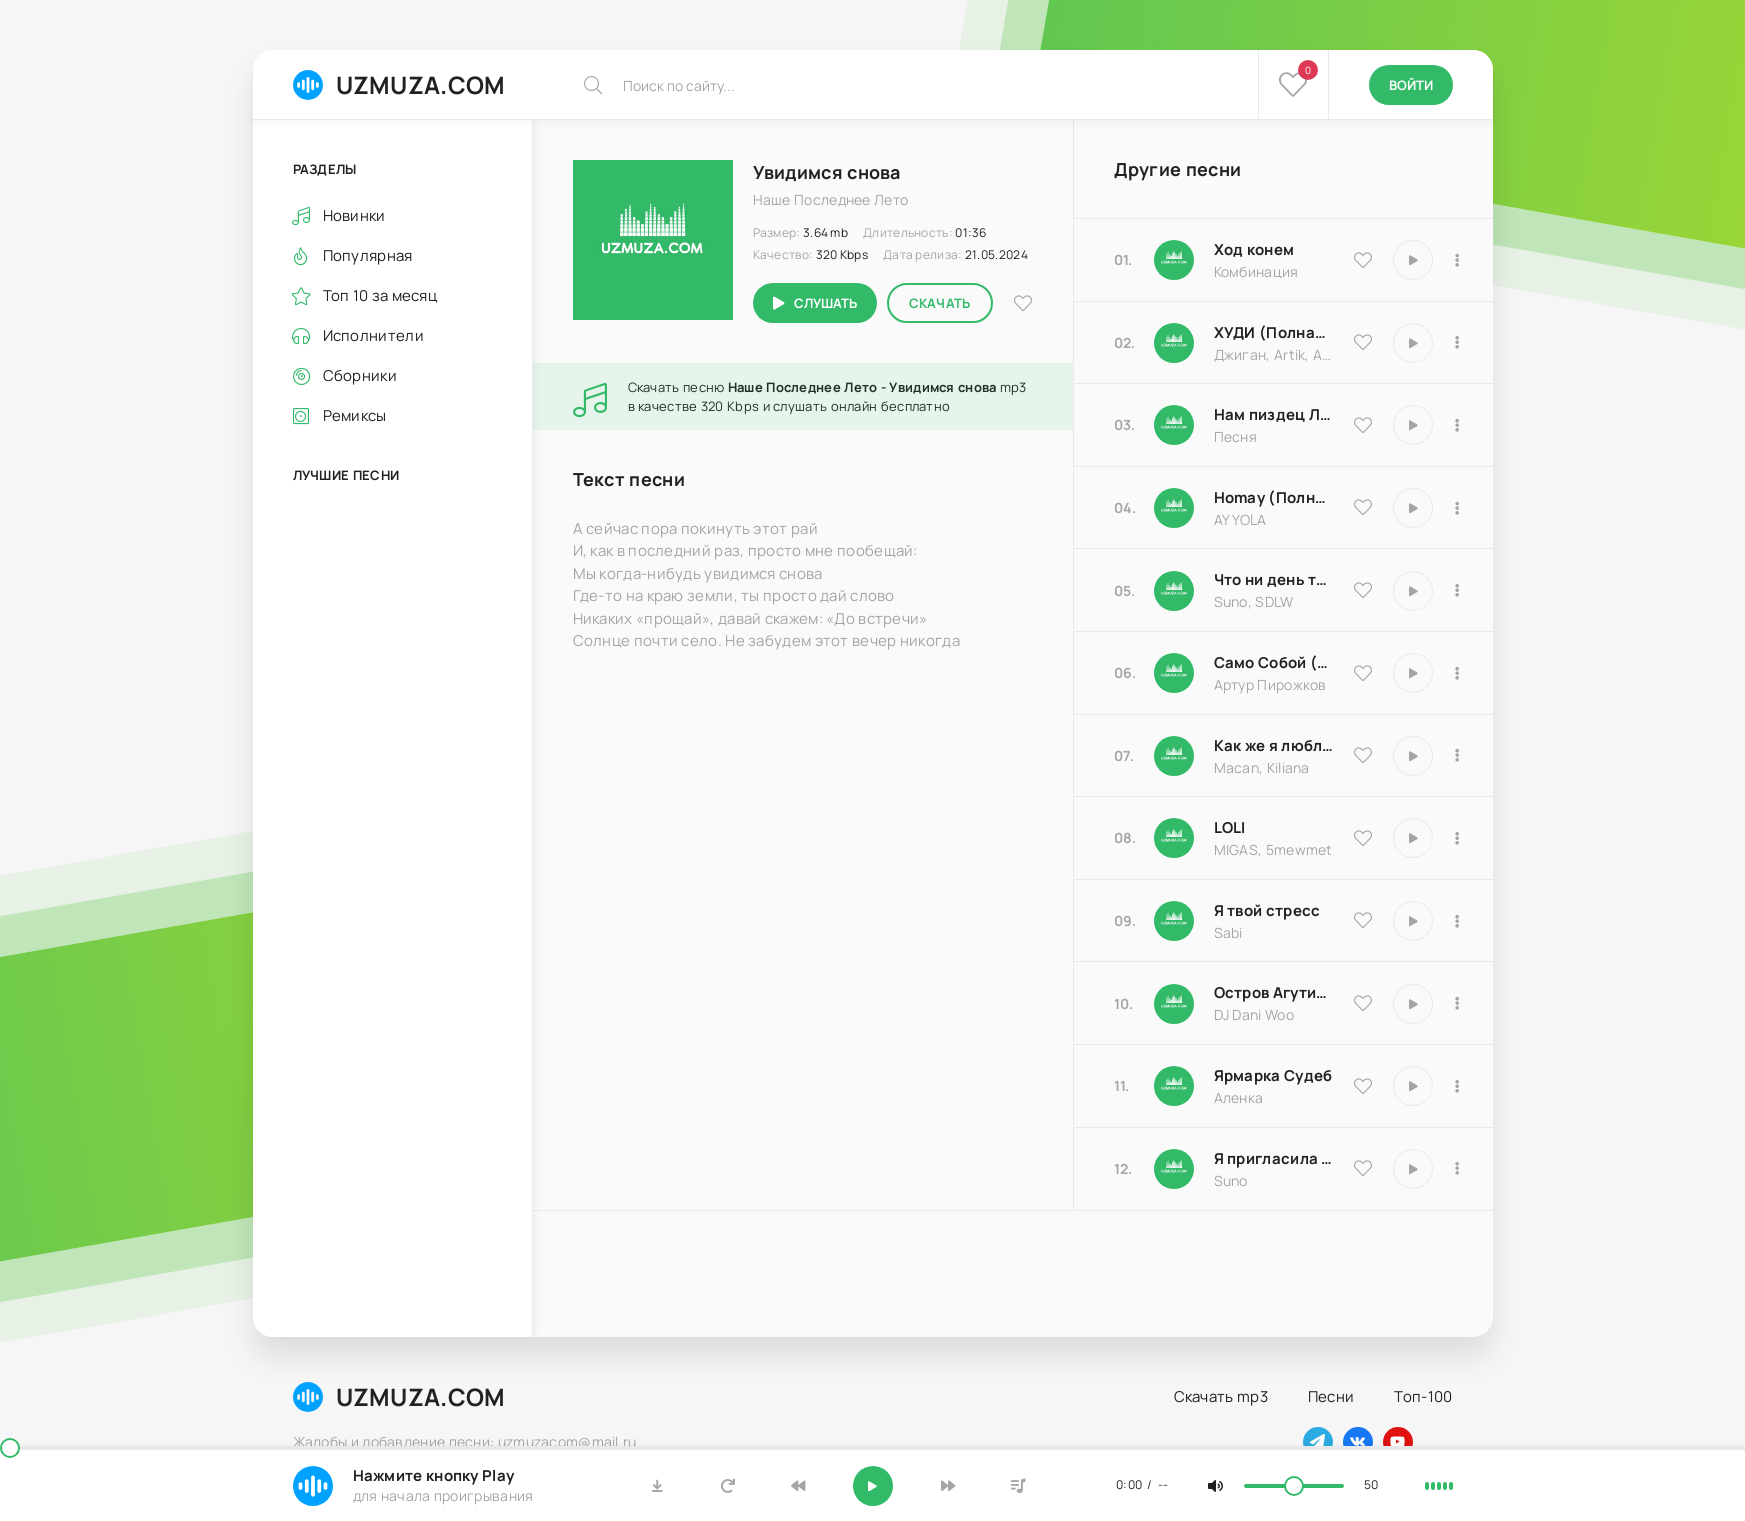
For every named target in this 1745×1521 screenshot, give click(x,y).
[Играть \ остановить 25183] (1413, 1086)
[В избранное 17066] (1363, 1168)
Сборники (360, 375)
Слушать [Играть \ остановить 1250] (825, 303)
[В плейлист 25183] (1458, 1086)
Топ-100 (1423, 1396)
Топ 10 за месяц (380, 295)
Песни (1331, 1396)
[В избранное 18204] (1363, 673)
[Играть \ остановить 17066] (1413, 1169)
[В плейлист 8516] (1458, 1004)
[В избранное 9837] (1363, 342)
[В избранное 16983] (1363, 507)
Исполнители (373, 335)
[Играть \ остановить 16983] (1413, 508)
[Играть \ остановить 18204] (1413, 673)
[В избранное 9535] (1363, 260)
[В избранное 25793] (1363, 590)
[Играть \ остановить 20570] (1413, 838)
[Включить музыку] (873, 1486)
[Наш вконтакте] (1358, 1442)
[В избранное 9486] (1363, 755)
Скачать (940, 303)
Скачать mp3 (1221, 1396)
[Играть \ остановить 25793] (1413, 591)
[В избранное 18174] (1363, 425)
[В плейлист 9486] (1458, 756)
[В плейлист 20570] (1458, 838)
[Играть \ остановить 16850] (1413, 921)
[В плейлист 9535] (1458, 260)
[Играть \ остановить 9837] (1413, 343)
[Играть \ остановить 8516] (1413, 1004)
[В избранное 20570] (1363, 838)
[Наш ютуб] (1398, 1442)
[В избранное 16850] (1363, 920)
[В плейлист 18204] (1458, 673)
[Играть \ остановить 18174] (1413, 425)
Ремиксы (355, 415)
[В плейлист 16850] (1458, 921)
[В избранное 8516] (1363, 1003)
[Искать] (593, 85)
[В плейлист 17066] (1458, 1169)
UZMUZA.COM (399, 84)
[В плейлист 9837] (1458, 343)
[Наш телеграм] (1318, 1442)
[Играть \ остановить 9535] (1413, 260)
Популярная (368, 255)
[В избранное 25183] (1363, 1086)
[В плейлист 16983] (1458, 508)
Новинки (354, 215)
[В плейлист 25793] (1458, 591)
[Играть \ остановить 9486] (1413, 756)
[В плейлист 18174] (1458, 425)
